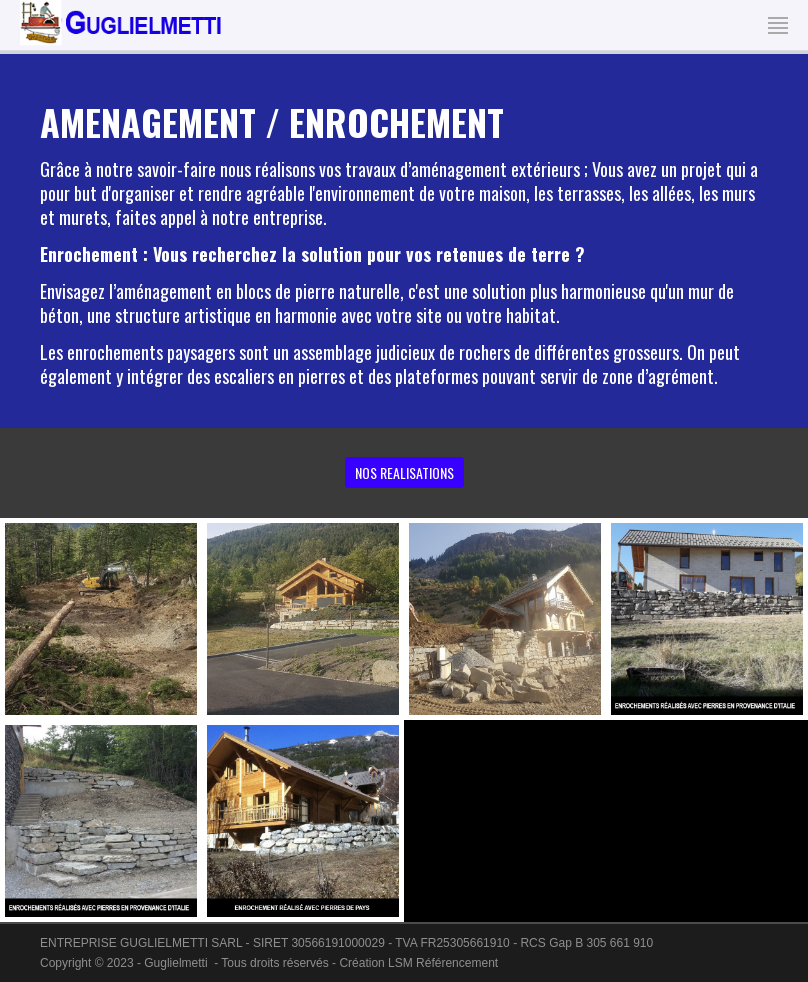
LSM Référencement (443, 963)
